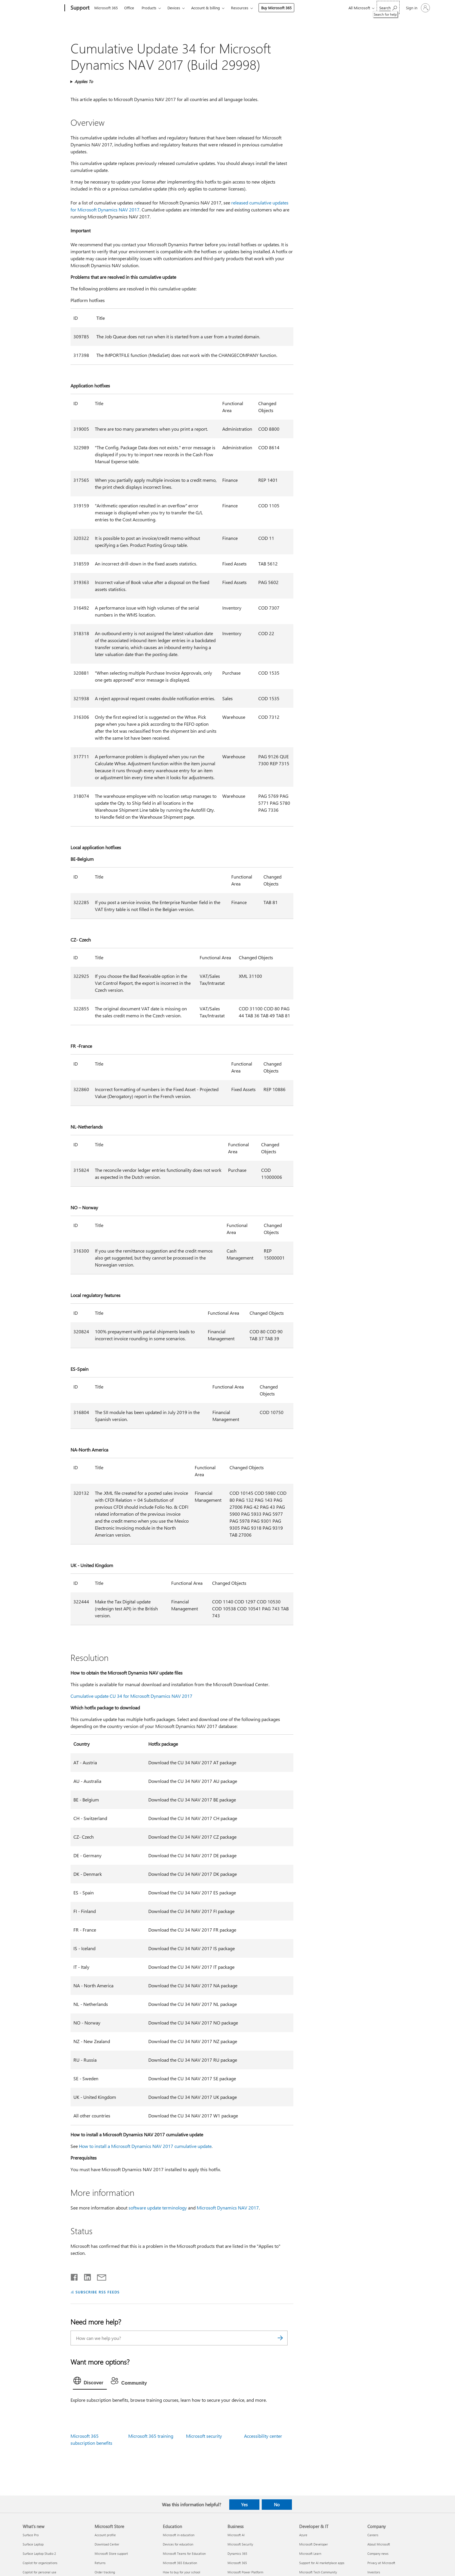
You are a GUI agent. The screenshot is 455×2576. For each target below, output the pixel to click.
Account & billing (205, 7)
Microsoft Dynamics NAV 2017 (228, 2208)
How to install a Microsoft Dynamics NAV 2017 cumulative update (145, 2146)
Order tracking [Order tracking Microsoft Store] (105, 2572)
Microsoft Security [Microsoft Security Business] (240, 2544)
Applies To (84, 81)
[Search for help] (388, 7)
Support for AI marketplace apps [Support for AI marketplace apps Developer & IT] (321, 2563)
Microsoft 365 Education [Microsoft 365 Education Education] (180, 2563)
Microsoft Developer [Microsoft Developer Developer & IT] (313, 2544)
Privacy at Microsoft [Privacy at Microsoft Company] (381, 2563)
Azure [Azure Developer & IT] (303, 2535)
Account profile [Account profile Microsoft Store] (105, 2535)
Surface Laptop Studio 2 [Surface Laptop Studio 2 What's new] (39, 2553)
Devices (173, 7)
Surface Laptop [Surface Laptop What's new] (33, 2544)
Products (149, 7)
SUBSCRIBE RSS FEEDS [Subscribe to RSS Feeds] (97, 2291)
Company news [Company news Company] (378, 2553)
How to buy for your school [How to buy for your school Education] (181, 2572)
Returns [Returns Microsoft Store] (100, 2563)
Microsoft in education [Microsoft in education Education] (178, 2535)
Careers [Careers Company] (372, 2535)
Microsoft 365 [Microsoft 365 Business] (237, 2563)
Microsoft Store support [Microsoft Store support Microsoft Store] (111, 2553)
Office (129, 7)
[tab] (90, 2382)
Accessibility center (263, 2436)
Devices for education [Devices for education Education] (178, 2544)
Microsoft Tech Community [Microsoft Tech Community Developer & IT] (318, 2572)
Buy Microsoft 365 (276, 7)
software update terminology (158, 2208)
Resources (239, 7)
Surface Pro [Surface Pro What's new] (31, 2535)
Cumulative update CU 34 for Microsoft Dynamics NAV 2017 (131, 1696)
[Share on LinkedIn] (85, 2276)
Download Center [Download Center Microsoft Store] (107, 2544)
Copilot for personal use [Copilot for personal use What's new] (39, 2572)
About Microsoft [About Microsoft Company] (378, 2544)
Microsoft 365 (106, 7)
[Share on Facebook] (75, 2276)
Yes (244, 2504)
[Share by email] (99, 2276)
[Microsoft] (42, 8)
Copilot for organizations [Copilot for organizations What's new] (40, 2563)
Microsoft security (204, 2436)
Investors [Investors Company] (373, 2572)
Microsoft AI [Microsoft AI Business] (236, 2535)
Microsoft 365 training (150, 2436)
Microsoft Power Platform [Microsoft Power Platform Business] (245, 2572)
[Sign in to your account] (417, 8)
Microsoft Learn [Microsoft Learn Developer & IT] (310, 2553)
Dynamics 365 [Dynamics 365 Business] (237, 2553)
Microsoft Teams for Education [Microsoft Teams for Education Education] (184, 2553)
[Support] (79, 8)
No (277, 2504)
